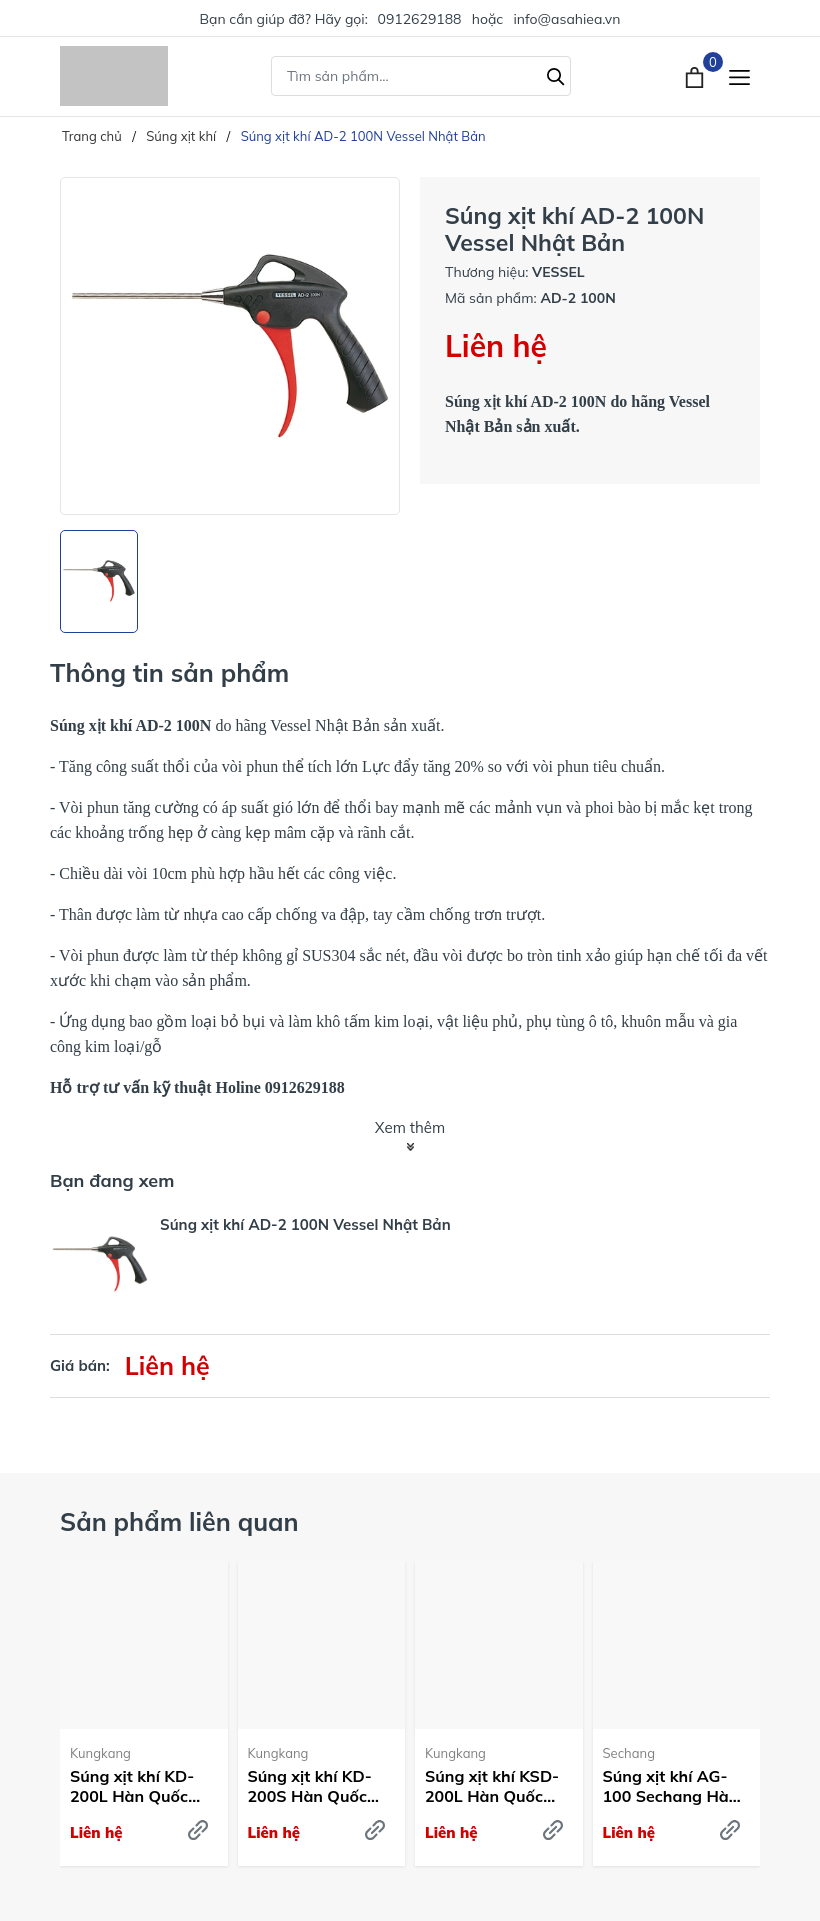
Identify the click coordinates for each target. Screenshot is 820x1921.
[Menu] (739, 76)
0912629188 (420, 19)
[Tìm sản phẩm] (421, 76)
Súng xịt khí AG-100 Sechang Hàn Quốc (671, 1787)
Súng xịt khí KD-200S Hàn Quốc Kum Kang (310, 1787)
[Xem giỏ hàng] (696, 76)
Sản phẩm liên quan (179, 1521)
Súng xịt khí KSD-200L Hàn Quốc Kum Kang (492, 1787)
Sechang (629, 1753)
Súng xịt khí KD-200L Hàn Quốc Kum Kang (132, 1787)
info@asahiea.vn (566, 19)
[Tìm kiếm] (556, 74)
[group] (230, 346)
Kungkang (100, 1753)
